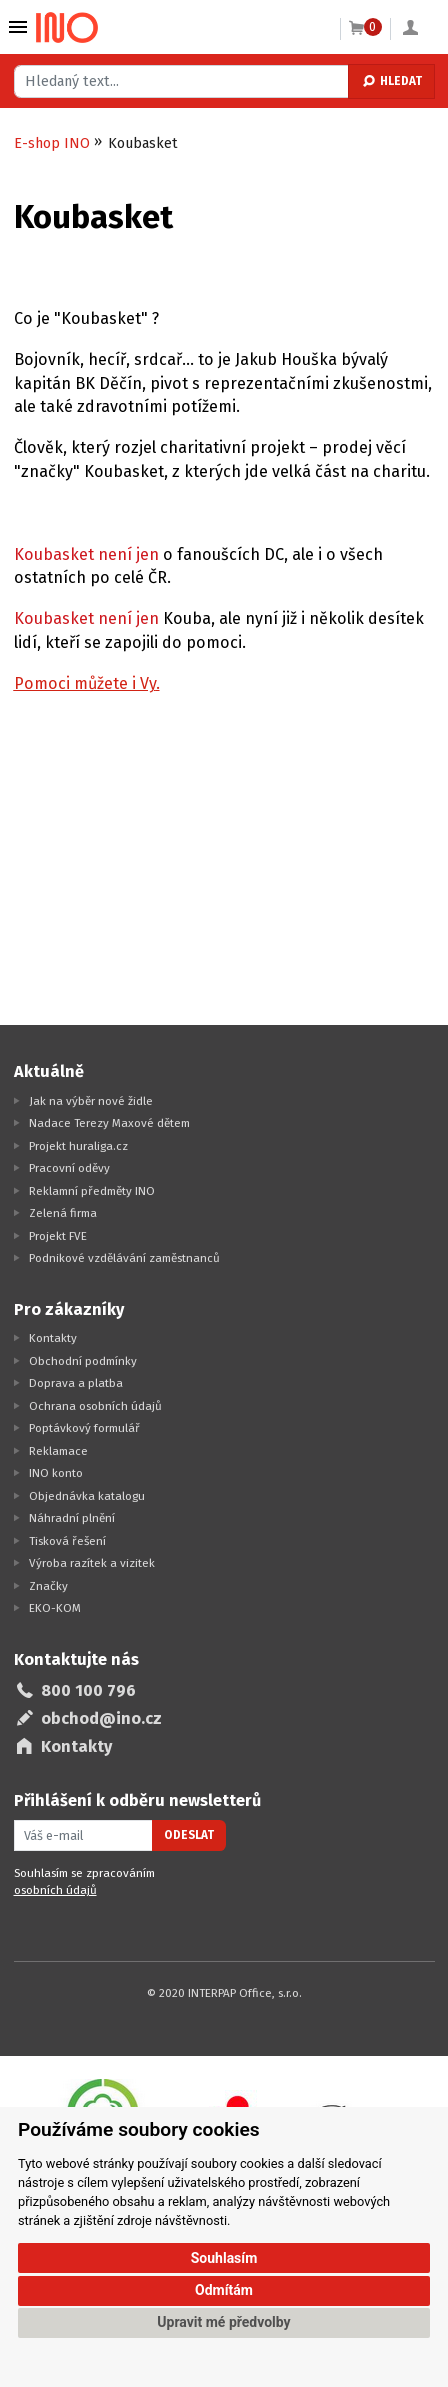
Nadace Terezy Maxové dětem (109, 1123)
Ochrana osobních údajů (95, 1406)
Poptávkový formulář (84, 1428)
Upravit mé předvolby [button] (223, 2322)
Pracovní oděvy (69, 1168)
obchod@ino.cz (101, 1718)
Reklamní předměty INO (92, 1191)
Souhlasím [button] (224, 2258)
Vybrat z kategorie (18, 27)
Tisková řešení (67, 1541)
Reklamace (58, 1451)
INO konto (56, 1473)
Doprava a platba (76, 1383)
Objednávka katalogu (87, 1496)
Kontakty (53, 1338)
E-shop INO (52, 143)
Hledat (391, 81)
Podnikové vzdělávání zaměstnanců (124, 1258)
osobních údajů (55, 1890)
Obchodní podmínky (83, 1361)
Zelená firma (63, 1213)
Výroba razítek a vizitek (92, 1563)
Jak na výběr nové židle (91, 1101)
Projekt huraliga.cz (78, 1146)
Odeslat (189, 1835)
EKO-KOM (55, 1608)
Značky (48, 1586)
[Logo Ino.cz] (67, 28)
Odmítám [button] (224, 2290)
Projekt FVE (58, 1236)
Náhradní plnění (72, 1518)
